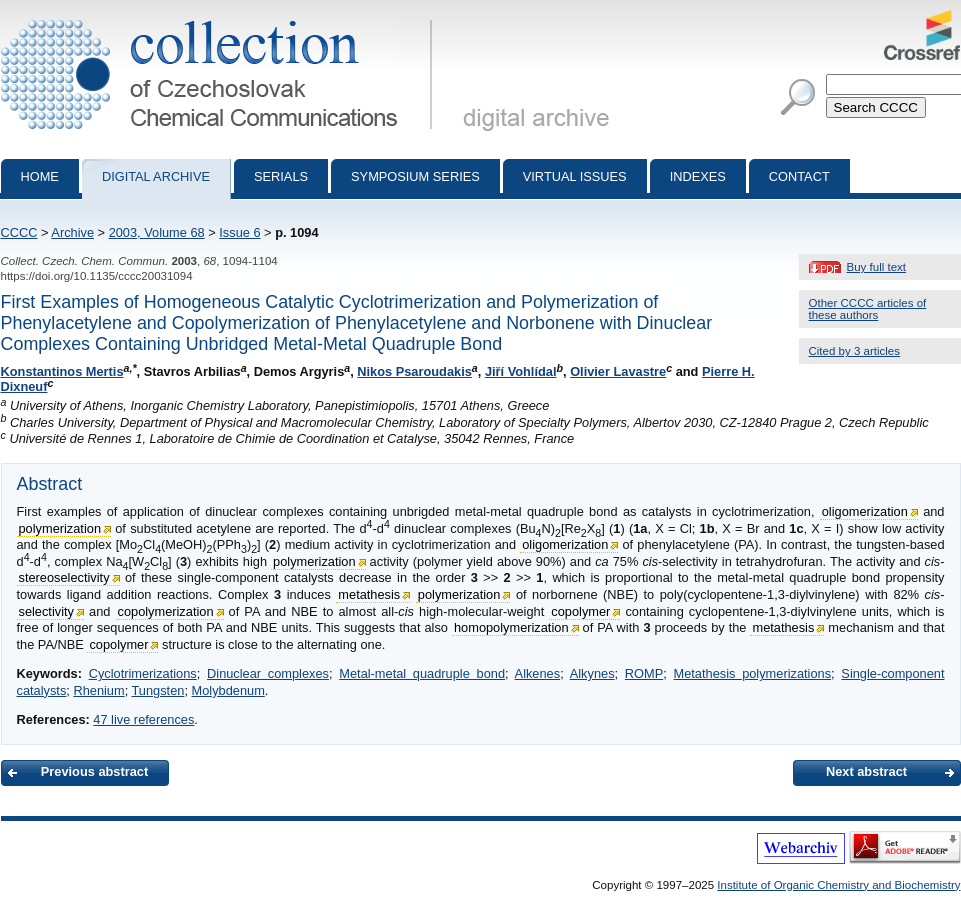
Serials (281, 176)
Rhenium (98, 690)
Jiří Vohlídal (521, 371)
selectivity (46, 611)
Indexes (698, 176)
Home (40, 176)
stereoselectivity (64, 577)
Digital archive (156, 176)
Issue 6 (239, 232)
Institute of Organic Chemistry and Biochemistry (838, 885)
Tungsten (158, 690)
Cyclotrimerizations (143, 673)
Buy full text (877, 267)
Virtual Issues (575, 176)
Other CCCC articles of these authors (868, 309)
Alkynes (592, 673)
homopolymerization (511, 627)
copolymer (580, 611)
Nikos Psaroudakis (414, 371)
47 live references (143, 719)
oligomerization (865, 511)
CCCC (19, 232)
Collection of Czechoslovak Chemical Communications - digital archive (220, 18)
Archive (72, 232)
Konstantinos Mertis (62, 371)
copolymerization (166, 611)
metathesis (369, 594)
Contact (799, 176)
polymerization (60, 528)
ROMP (644, 673)
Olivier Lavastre (618, 371)
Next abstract (866, 771)
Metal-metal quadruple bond (422, 673)
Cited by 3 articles (855, 351)
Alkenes (538, 673)
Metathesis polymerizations (753, 673)
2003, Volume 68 (157, 232)
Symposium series (415, 176)
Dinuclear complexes (268, 673)
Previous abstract (94, 771)
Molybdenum (228, 690)
